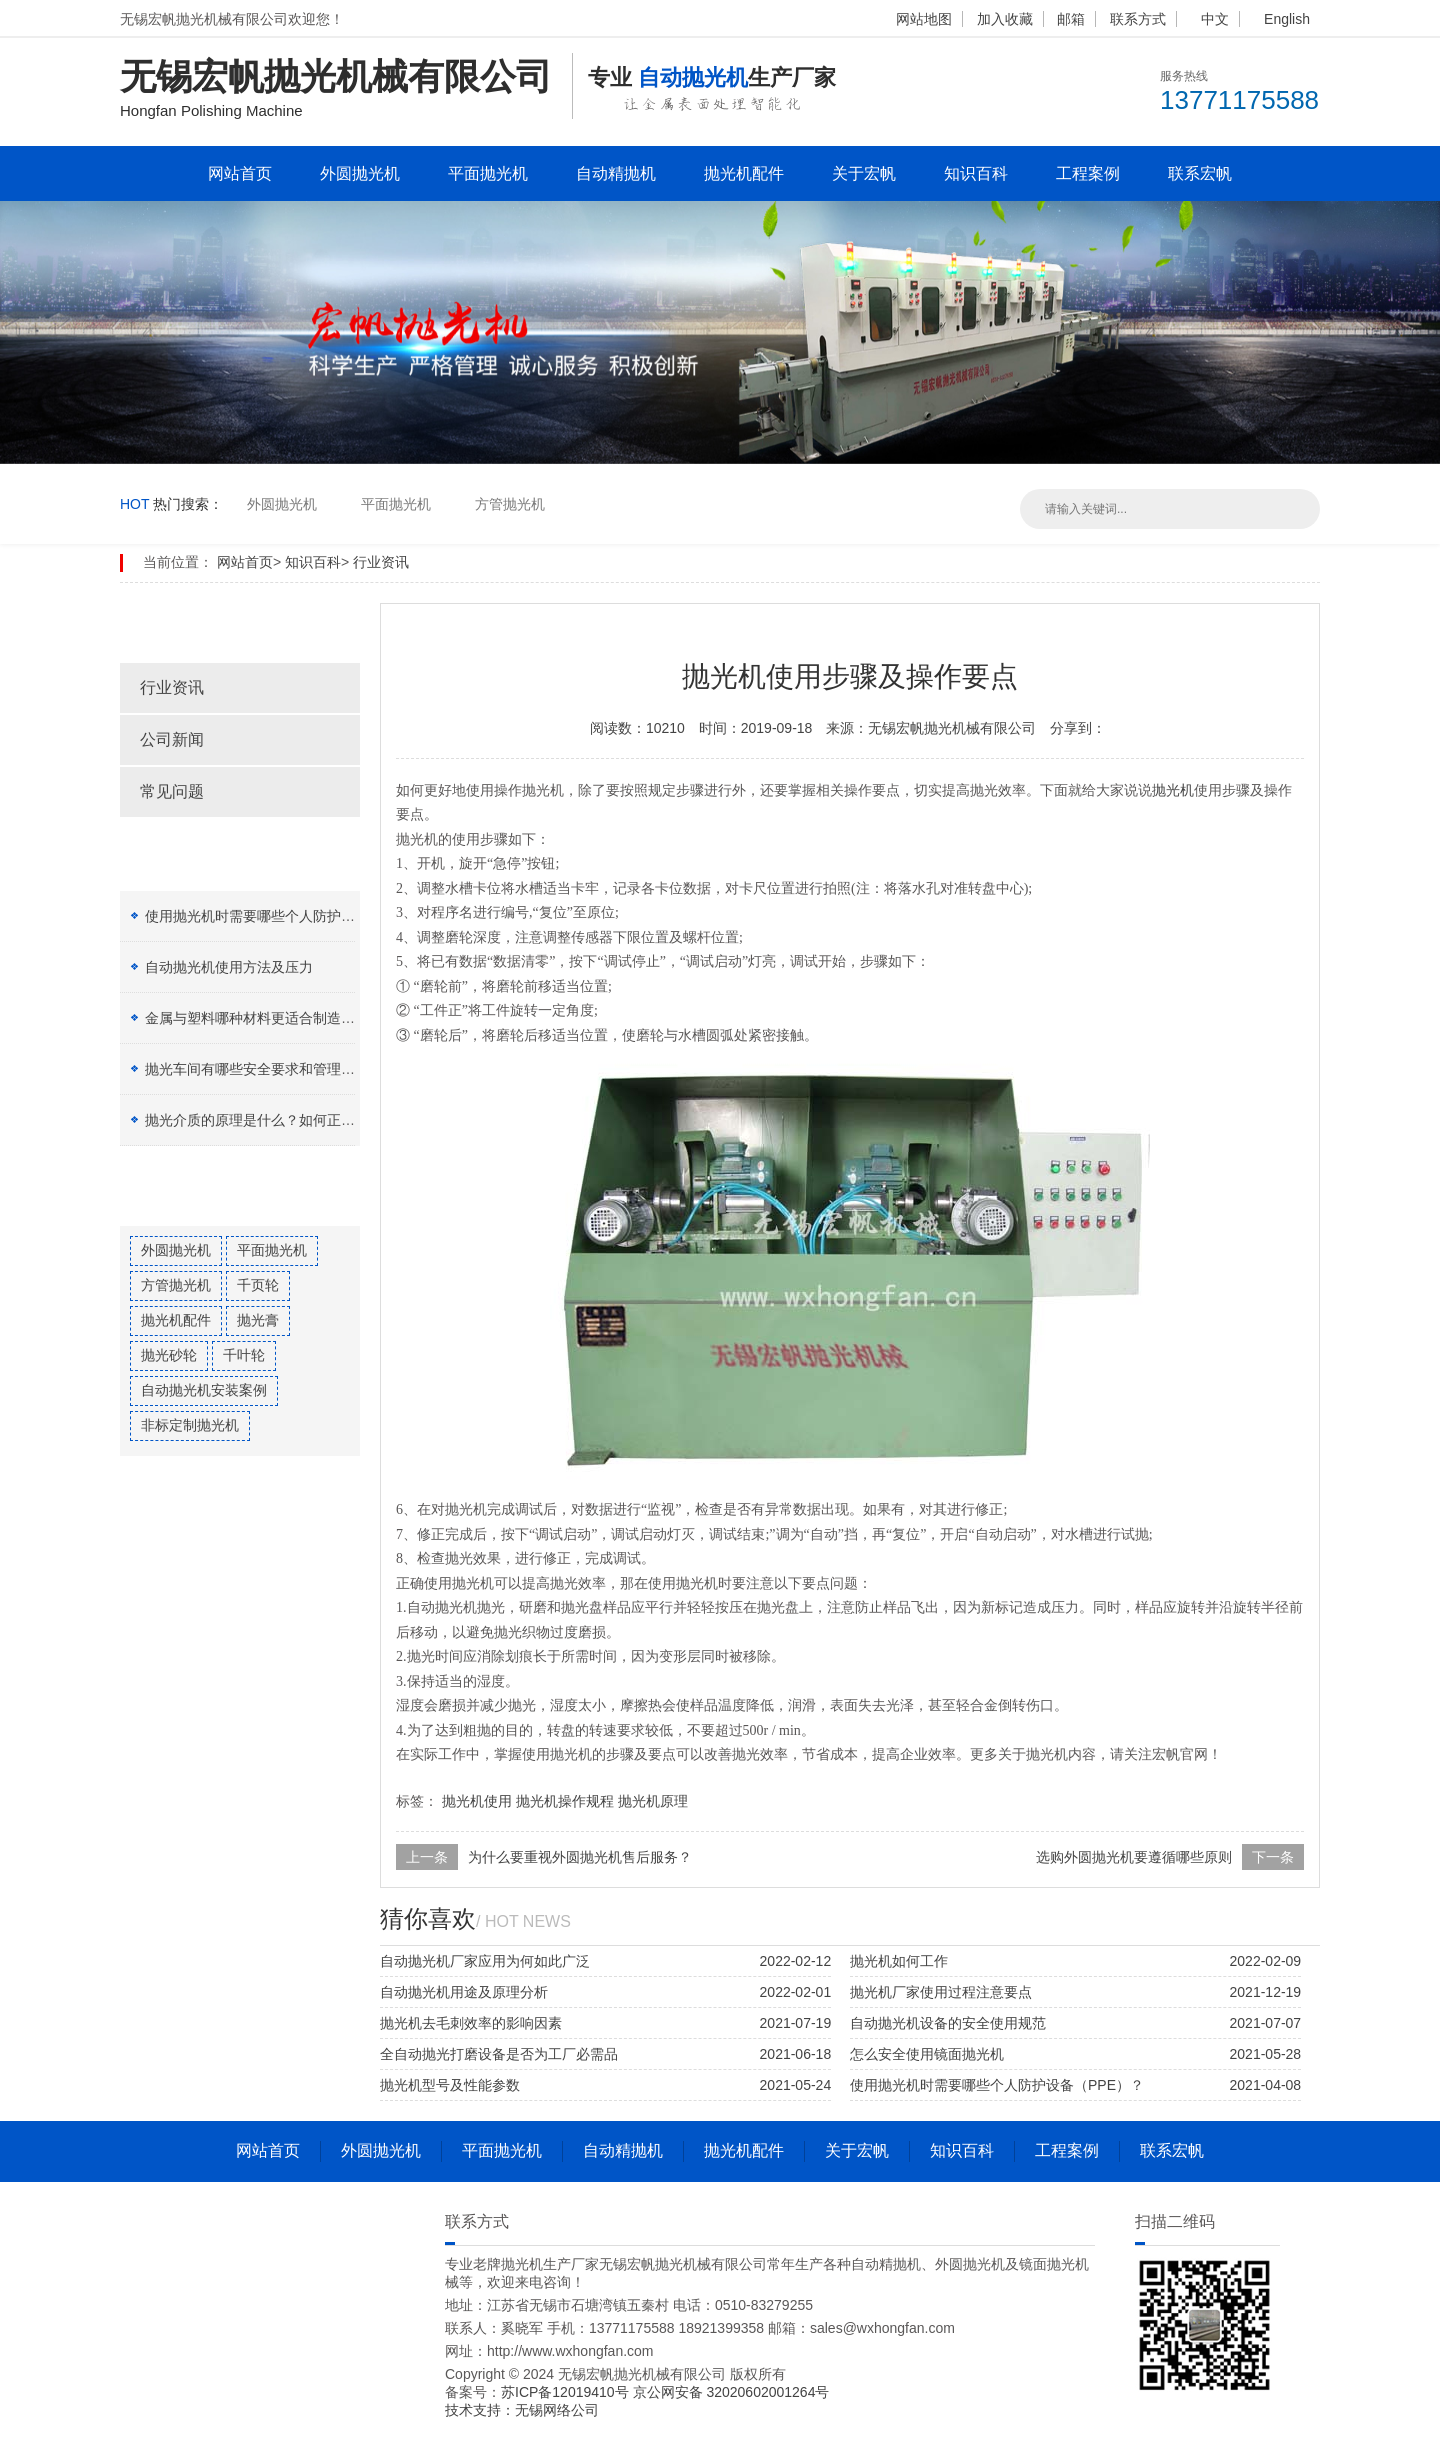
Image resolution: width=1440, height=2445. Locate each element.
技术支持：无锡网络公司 (522, 2410)
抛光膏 (258, 1320)
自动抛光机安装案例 (204, 1390)
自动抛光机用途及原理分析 (464, 1992)
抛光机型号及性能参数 (450, 2085)
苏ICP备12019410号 (567, 2392)
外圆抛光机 (360, 173)
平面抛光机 (488, 173)
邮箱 (1071, 19)
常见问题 (172, 791)
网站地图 (924, 19)
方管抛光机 (510, 504)
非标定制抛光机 (190, 1425)
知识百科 (976, 173)
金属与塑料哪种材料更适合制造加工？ (264, 1018)
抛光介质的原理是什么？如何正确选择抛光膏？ (292, 1120)
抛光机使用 (477, 1801)
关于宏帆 (864, 173)
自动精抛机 (616, 173)
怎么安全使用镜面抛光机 (927, 2054)
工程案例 (1088, 173)
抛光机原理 (653, 1801)
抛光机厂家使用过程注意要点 (941, 1992)
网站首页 (240, 173)
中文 (1215, 19)
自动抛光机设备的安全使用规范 (948, 2023)
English (1287, 19)
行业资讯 (381, 562)
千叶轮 (244, 1355)
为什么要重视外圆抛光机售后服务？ (580, 1857)
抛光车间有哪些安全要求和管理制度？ (264, 1069)
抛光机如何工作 (899, 1961)
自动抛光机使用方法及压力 (229, 967)
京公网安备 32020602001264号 (731, 2392)
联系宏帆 (1200, 173)
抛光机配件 (744, 173)
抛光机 (1173, 790)
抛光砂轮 (169, 1355)
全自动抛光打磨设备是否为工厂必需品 (499, 2054)
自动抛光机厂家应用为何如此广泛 (485, 1961)
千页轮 (258, 1285)
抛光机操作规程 (565, 1801)
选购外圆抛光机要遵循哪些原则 (1134, 1857)
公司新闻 (172, 739)
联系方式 (1138, 19)
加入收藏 (1005, 19)
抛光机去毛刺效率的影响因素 (471, 2023)
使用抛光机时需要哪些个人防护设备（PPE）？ (292, 916)
